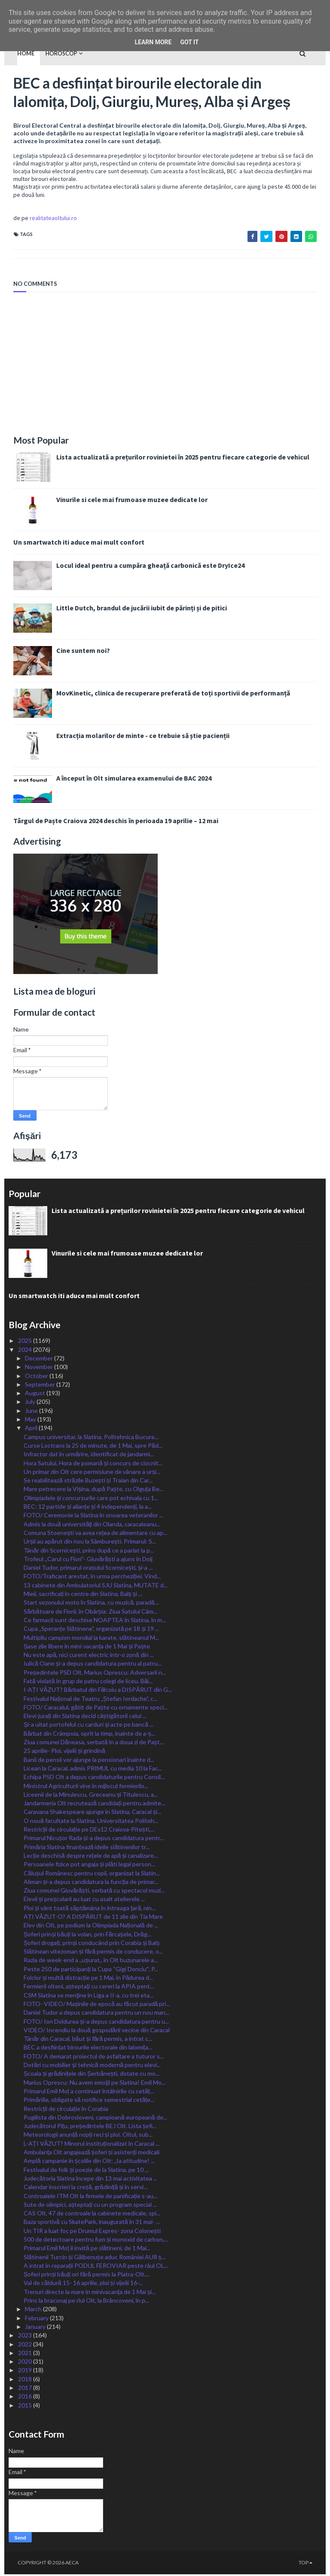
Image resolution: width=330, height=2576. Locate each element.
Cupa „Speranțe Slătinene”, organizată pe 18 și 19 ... (91, 1630)
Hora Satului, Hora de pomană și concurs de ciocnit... (93, 1464)
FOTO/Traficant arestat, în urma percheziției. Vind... (92, 1577)
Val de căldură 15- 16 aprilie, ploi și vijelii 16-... (83, 2284)
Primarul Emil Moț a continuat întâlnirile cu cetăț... (89, 2092)
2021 (25, 2354)
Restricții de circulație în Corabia (66, 2109)
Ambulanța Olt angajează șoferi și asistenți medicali (91, 2153)
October (37, 1377)
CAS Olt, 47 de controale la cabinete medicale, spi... (92, 2214)
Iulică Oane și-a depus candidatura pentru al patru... (93, 1665)
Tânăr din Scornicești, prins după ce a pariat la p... (89, 1551)
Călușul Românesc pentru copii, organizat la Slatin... (92, 1874)
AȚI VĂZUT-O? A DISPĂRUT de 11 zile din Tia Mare (93, 1918)
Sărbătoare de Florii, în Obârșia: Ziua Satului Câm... (90, 1612)
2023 (25, 2336)
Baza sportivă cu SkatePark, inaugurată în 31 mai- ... (92, 2223)
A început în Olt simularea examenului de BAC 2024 (124, 779)
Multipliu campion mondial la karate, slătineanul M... (91, 1638)
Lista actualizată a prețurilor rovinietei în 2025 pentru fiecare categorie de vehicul (173, 458)
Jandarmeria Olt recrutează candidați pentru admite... (94, 1804)
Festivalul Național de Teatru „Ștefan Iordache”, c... (90, 1699)
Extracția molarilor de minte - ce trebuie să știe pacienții (133, 737)
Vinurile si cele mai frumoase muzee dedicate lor (123, 501)
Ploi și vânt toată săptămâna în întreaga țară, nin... (90, 1909)
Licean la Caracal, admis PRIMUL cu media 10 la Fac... (93, 1769)
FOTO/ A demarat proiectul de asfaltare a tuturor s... (94, 2057)
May (31, 1420)
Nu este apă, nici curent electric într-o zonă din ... (89, 1656)
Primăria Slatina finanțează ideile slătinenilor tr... (87, 1848)
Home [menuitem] (17, 53)
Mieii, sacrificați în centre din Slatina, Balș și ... (83, 1595)
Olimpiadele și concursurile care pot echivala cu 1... (91, 1499)
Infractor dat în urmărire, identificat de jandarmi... (89, 1455)
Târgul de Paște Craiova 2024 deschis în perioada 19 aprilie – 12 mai (106, 822)
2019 (25, 2371)
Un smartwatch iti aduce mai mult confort (69, 543)
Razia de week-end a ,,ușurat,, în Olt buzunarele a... (91, 1961)
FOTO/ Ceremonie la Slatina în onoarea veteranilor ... (93, 1516)
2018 (25, 2380)
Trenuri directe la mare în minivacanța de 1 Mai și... (90, 2293)
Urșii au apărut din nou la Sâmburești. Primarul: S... (90, 1543)
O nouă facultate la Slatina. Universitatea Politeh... (91, 1822)
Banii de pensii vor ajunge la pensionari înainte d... (89, 1760)
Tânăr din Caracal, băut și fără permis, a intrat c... (88, 2040)
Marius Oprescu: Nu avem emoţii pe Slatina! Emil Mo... (94, 2083)
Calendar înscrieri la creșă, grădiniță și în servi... (85, 2188)
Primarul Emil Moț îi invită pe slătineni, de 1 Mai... (87, 2249)
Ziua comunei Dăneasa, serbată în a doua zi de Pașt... (94, 1743)
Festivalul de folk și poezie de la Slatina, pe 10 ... (86, 2171)
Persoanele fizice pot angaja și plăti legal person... (89, 1865)
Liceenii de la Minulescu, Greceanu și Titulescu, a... (91, 1795)
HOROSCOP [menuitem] (53, 53)
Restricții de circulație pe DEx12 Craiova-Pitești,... (89, 1831)
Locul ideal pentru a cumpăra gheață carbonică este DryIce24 (141, 567)
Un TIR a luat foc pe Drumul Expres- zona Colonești (92, 2232)
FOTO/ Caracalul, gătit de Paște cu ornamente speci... (96, 1708)
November (39, 1368)
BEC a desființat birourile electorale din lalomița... (88, 2048)
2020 (25, 2363)
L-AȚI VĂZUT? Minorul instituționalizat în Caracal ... (91, 2144)
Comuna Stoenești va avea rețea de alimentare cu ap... (95, 1534)
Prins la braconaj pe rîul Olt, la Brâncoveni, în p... (86, 2302)
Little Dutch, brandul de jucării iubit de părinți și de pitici (132, 609)
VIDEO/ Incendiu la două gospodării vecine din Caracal (97, 2031)
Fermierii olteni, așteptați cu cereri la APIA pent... (89, 1987)
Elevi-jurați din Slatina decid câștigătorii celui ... (85, 1717)
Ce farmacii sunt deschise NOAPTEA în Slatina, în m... (95, 1621)
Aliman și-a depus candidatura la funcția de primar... (91, 1883)
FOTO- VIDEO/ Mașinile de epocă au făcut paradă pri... (97, 2005)
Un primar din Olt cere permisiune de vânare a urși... (92, 1472)
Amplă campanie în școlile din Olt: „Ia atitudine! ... (89, 2162)
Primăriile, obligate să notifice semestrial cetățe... (89, 2101)
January (36, 2328)
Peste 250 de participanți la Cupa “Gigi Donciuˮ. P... (91, 1970)
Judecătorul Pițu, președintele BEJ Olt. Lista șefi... (90, 2127)
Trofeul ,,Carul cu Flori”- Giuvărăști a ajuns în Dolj (88, 1560)
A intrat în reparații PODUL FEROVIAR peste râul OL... (96, 2266)
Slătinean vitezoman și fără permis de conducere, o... (93, 1953)
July (31, 1403)
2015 (25, 2406)
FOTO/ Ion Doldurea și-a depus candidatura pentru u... (96, 2022)
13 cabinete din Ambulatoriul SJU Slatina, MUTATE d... (96, 1586)
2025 (25, 1342)
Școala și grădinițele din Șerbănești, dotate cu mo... (91, 2075)
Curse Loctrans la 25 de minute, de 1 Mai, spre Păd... (93, 1447)
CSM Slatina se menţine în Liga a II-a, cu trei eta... (88, 1996)
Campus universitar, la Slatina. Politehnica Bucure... (91, 1438)
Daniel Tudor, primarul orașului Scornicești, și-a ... (88, 1569)
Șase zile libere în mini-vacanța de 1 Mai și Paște (87, 1647)
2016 (25, 2397)
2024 (25, 1350)
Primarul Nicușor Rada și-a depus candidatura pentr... (94, 1839)
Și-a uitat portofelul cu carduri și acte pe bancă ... (88, 1726)
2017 (25, 2389)
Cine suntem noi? (74, 652)
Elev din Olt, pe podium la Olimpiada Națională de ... (91, 1926)
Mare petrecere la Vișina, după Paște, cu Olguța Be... (93, 1490)
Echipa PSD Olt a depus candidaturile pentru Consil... (94, 1778)
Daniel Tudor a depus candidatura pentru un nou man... (96, 2014)
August (35, 1394)
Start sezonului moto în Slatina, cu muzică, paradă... (91, 1604)
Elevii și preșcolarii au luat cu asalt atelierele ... (84, 1900)
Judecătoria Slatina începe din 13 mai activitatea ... (90, 2180)
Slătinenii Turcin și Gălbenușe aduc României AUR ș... (94, 2258)
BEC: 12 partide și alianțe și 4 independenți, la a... (88, 1508)
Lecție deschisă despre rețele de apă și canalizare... (91, 1857)
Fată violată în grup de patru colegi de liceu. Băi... (88, 1682)
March (34, 2310)
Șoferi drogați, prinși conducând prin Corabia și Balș (91, 1944)
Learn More (152, 42)
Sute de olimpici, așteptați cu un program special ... (90, 2205)
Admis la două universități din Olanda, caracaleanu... (92, 1525)
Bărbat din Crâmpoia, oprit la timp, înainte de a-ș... (89, 1734)
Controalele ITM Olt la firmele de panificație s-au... (90, 2197)
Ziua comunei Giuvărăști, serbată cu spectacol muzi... (94, 1892)
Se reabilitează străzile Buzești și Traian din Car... (88, 1482)
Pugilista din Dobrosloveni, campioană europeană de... (95, 2118)
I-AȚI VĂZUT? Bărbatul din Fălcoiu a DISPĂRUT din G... (98, 1691)
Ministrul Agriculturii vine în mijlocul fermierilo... (86, 1787)
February (37, 2319)
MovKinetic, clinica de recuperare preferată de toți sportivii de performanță (164, 694)
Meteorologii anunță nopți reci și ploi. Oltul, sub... (88, 2136)
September (40, 1386)
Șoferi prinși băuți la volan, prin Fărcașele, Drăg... (87, 1935)
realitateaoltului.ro (44, 220)
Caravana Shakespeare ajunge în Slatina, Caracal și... (92, 1813)
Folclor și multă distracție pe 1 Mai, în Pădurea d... (88, 1979)
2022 (25, 2345)
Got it (189, 42)
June (32, 1411)
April (32, 1429)
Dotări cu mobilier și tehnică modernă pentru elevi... (92, 2066)
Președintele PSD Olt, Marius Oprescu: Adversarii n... (95, 1673)
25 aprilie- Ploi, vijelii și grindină (64, 1752)
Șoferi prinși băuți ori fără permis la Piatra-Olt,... (87, 2275)
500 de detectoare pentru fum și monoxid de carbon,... (96, 2241)
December (39, 1359)
